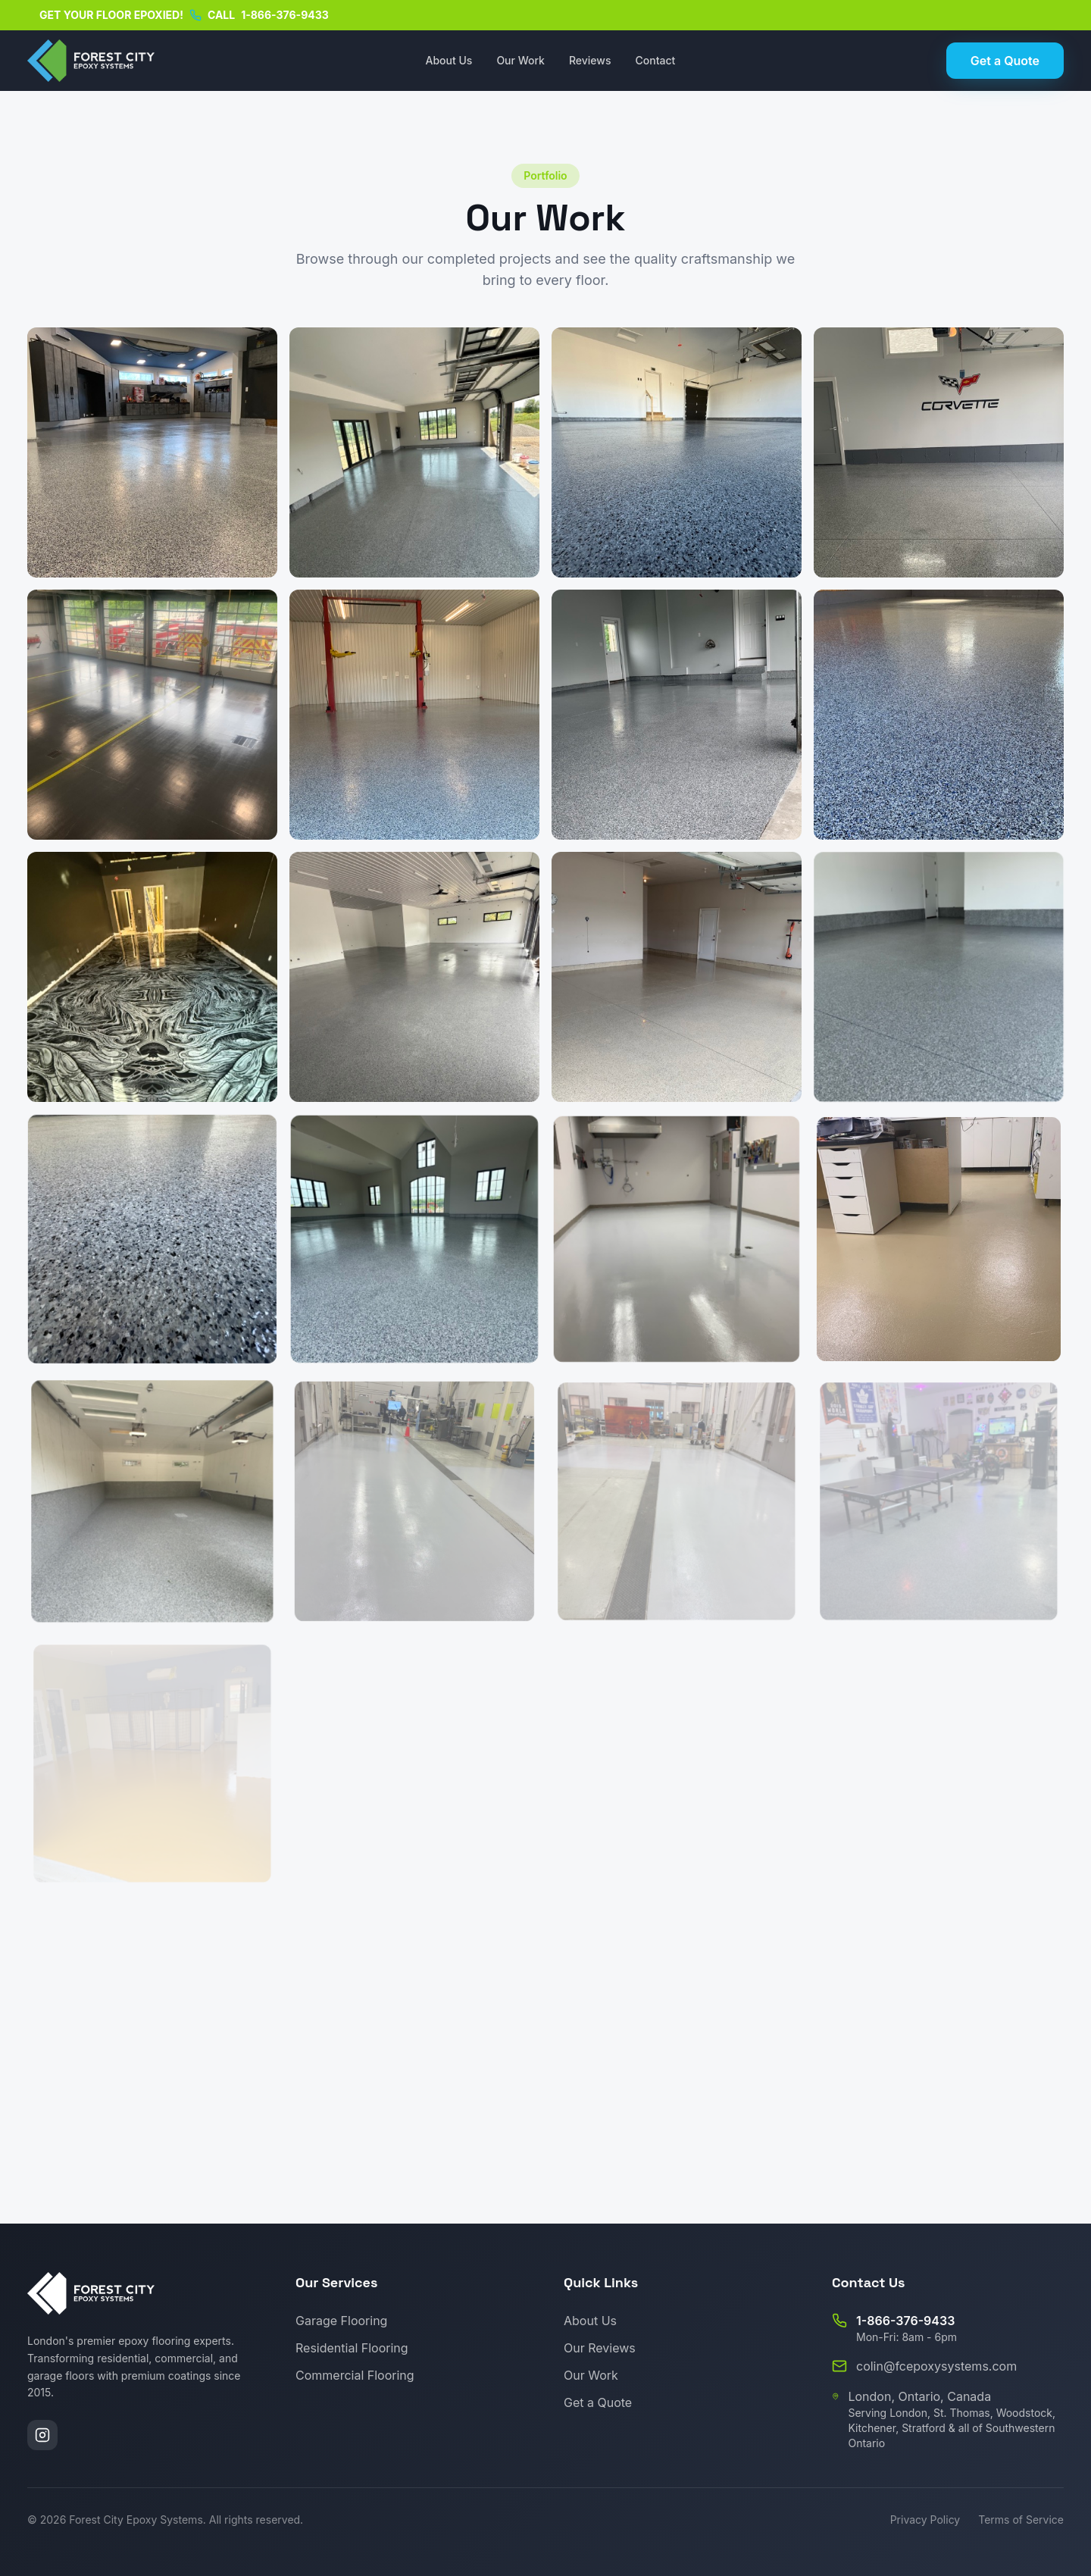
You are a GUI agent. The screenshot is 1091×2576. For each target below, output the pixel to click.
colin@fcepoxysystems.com (936, 2366)
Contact (656, 60)
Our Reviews (600, 2347)
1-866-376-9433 (285, 14)
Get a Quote (1005, 60)
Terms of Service (1021, 2519)
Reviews (590, 60)
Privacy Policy (925, 2519)
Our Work (520, 60)
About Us (449, 60)
